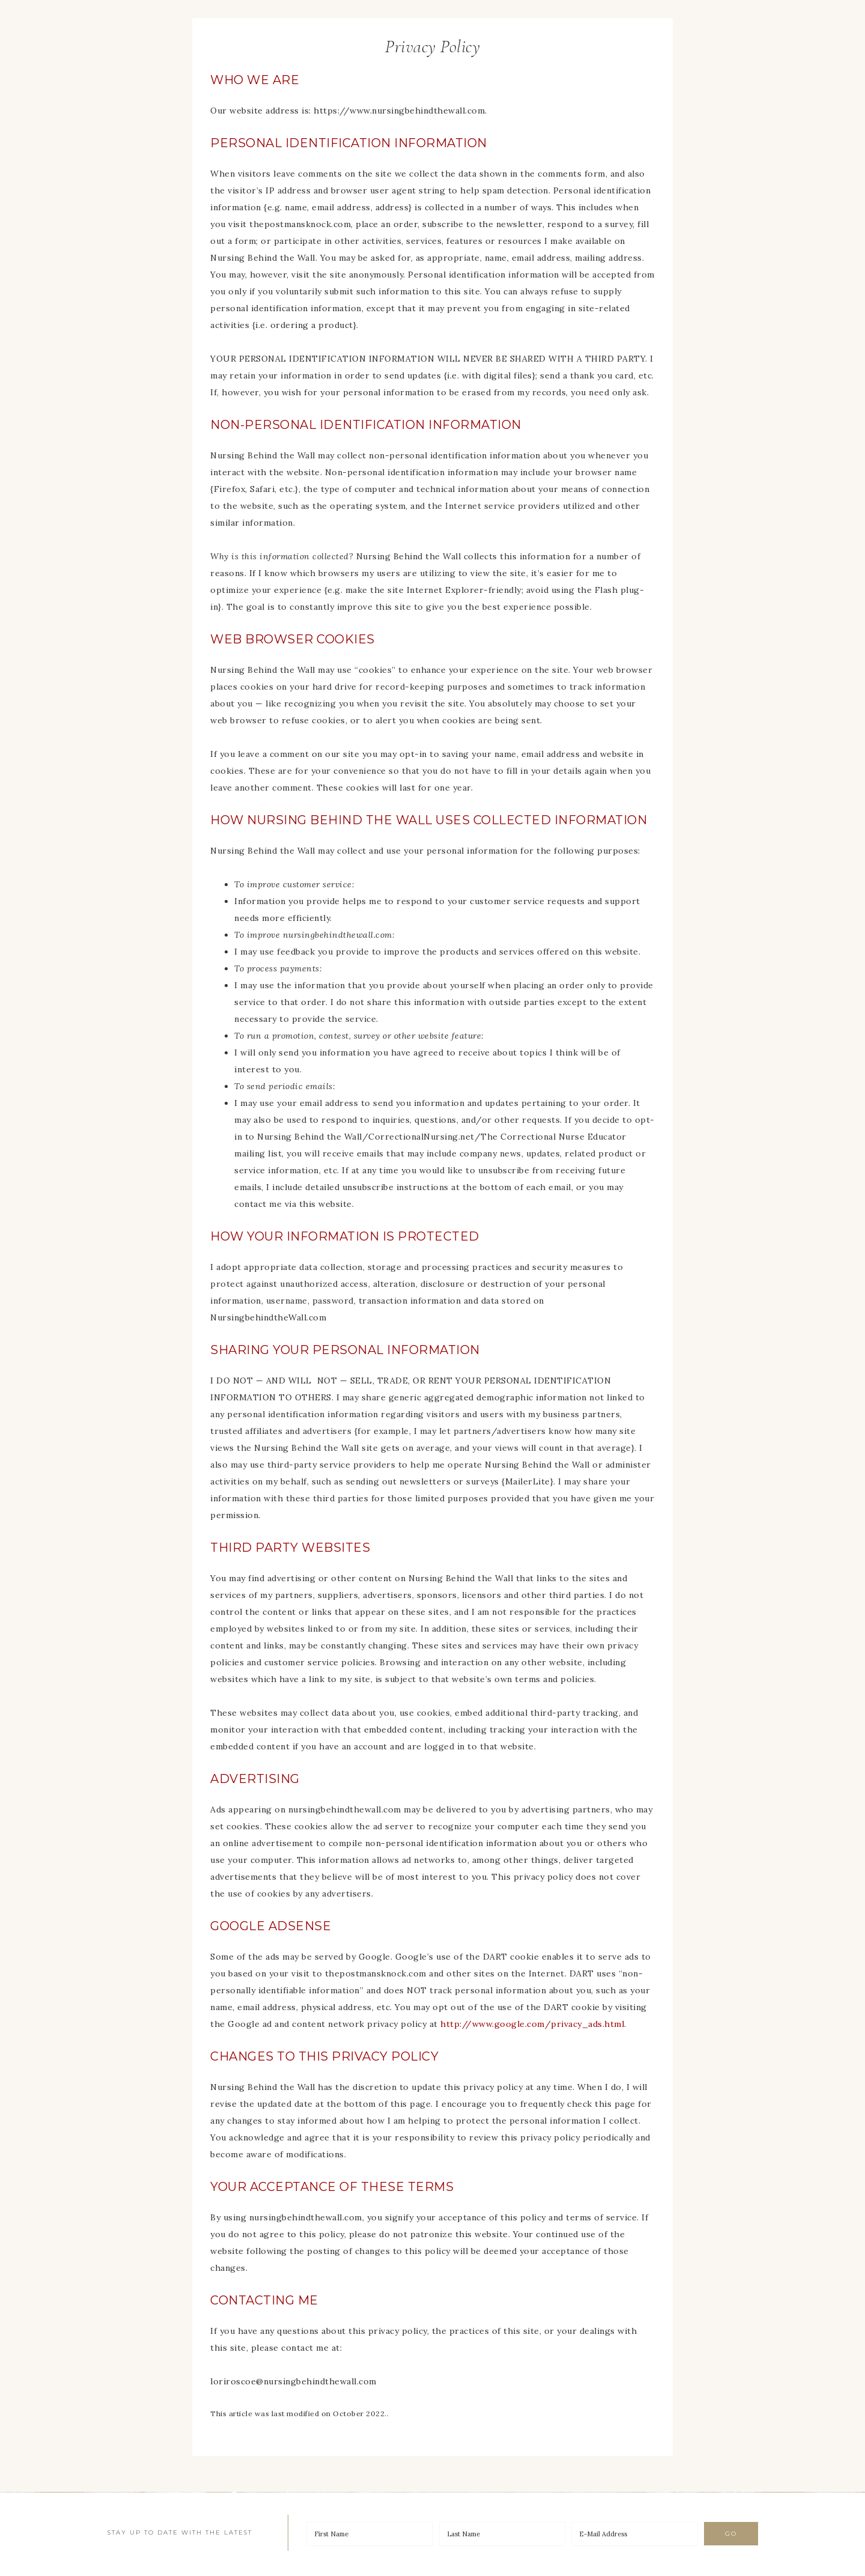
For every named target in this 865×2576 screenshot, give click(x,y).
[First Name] (369, 2534)
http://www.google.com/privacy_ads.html (532, 2024)
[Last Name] (502, 2534)
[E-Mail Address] (634, 2534)
